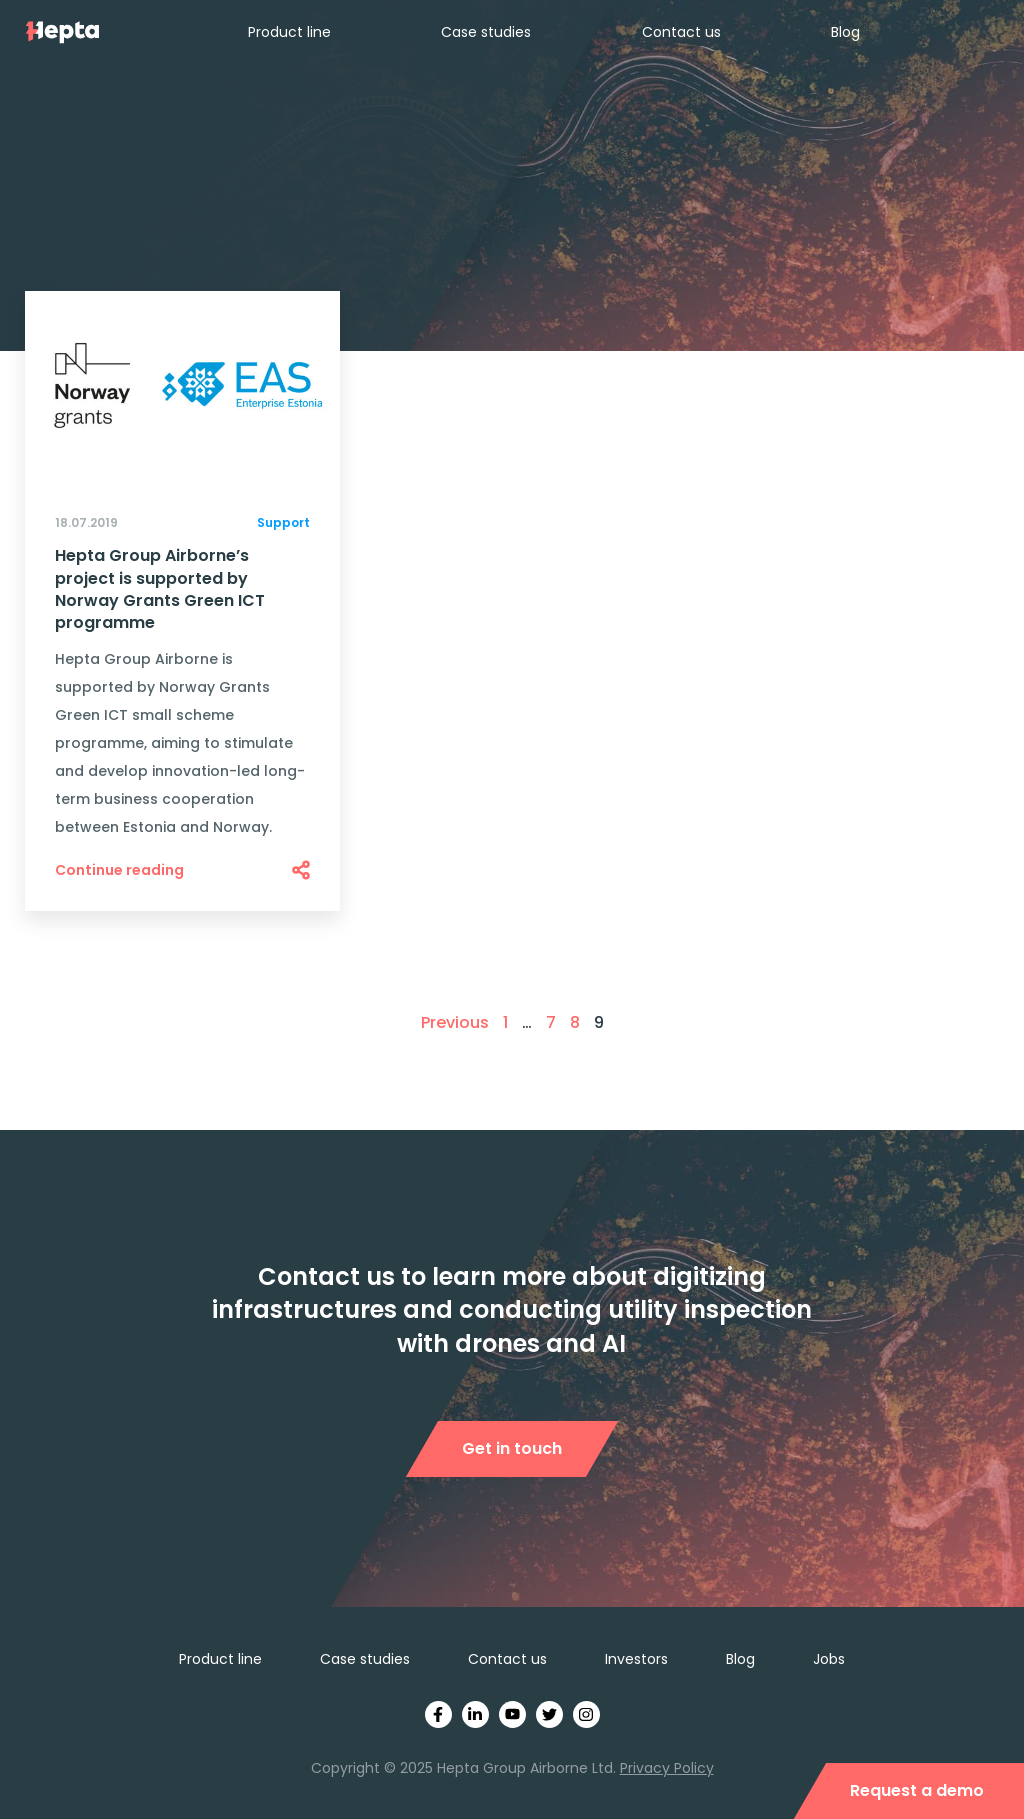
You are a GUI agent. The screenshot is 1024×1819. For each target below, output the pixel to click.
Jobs (829, 1659)
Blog (845, 32)
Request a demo (917, 1790)
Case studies (486, 32)
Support (283, 522)
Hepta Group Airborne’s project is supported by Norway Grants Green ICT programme (160, 589)
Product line (289, 32)
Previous (455, 1022)
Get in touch (512, 1448)
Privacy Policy (667, 1768)
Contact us (681, 32)
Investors (636, 1659)
